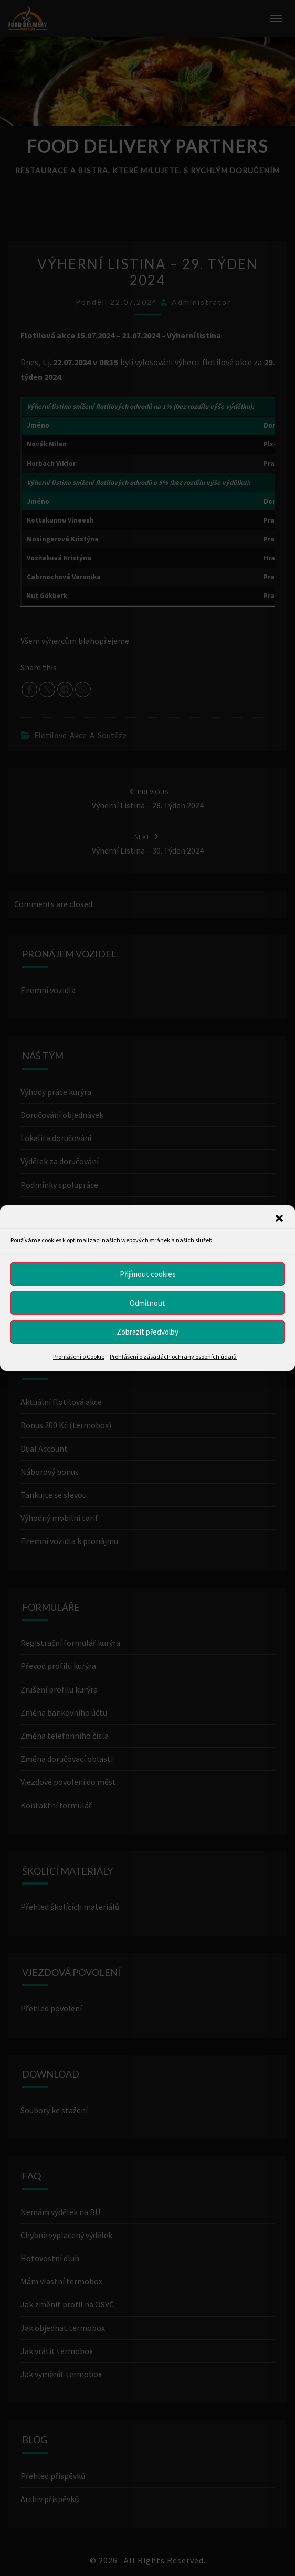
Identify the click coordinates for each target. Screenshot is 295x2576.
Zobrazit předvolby (147, 1331)
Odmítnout (147, 1302)
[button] (279, 1218)
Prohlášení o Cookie (78, 1356)
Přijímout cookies (148, 1274)
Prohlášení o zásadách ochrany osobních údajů (173, 1356)
